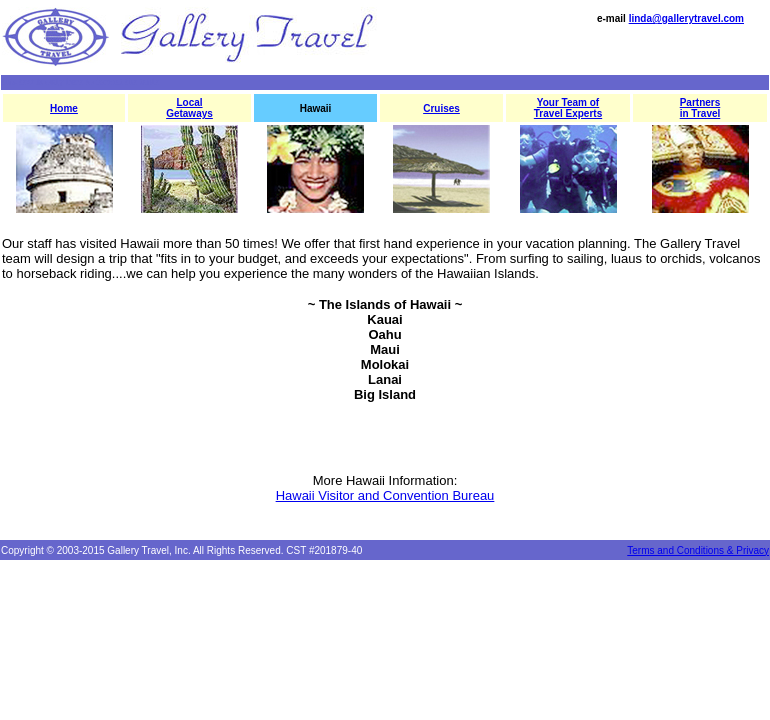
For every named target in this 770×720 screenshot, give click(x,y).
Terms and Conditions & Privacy (698, 550)
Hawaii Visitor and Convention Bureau (385, 495)
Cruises (441, 108)
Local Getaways (189, 108)
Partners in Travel (700, 108)
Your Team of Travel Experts (568, 108)
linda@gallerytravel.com (686, 18)
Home (64, 108)
